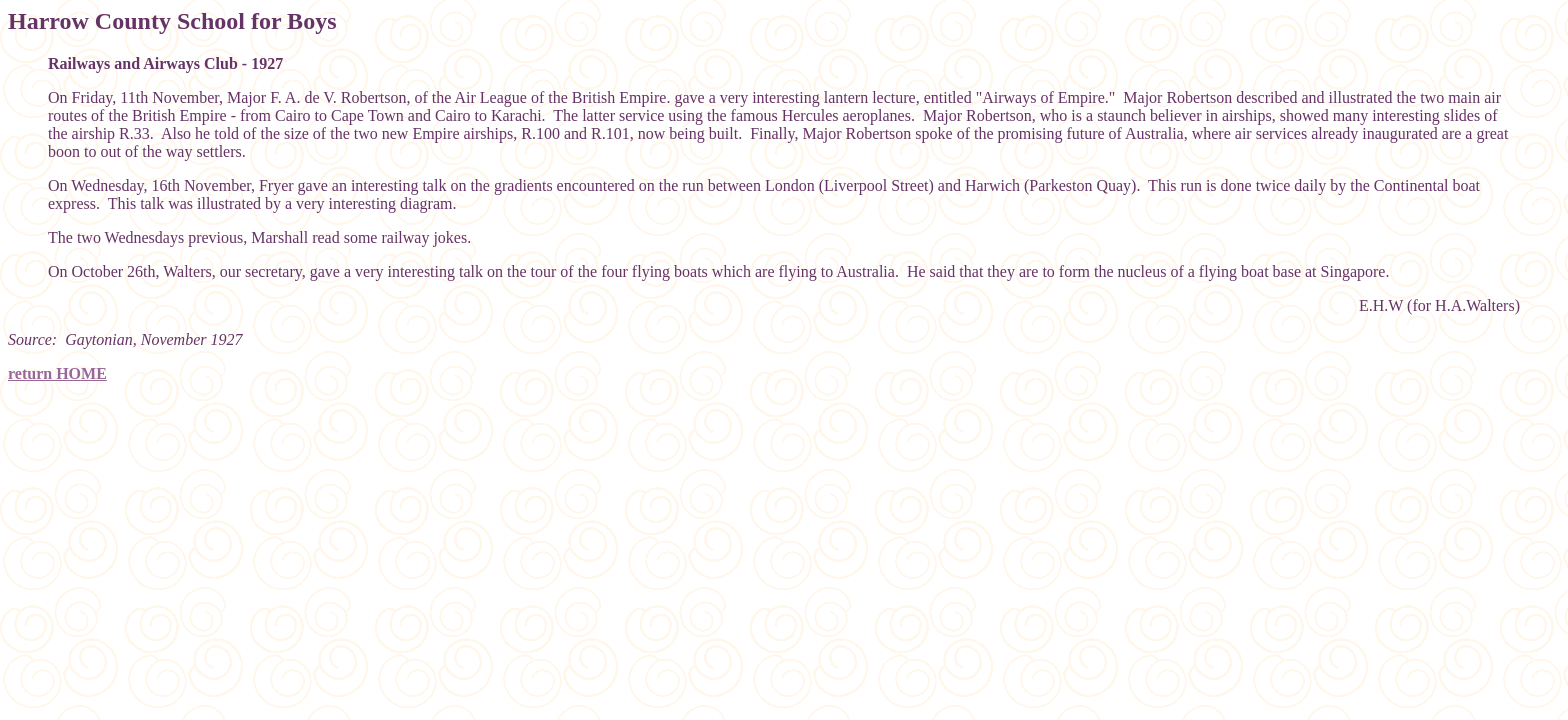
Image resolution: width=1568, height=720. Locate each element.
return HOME (57, 373)
